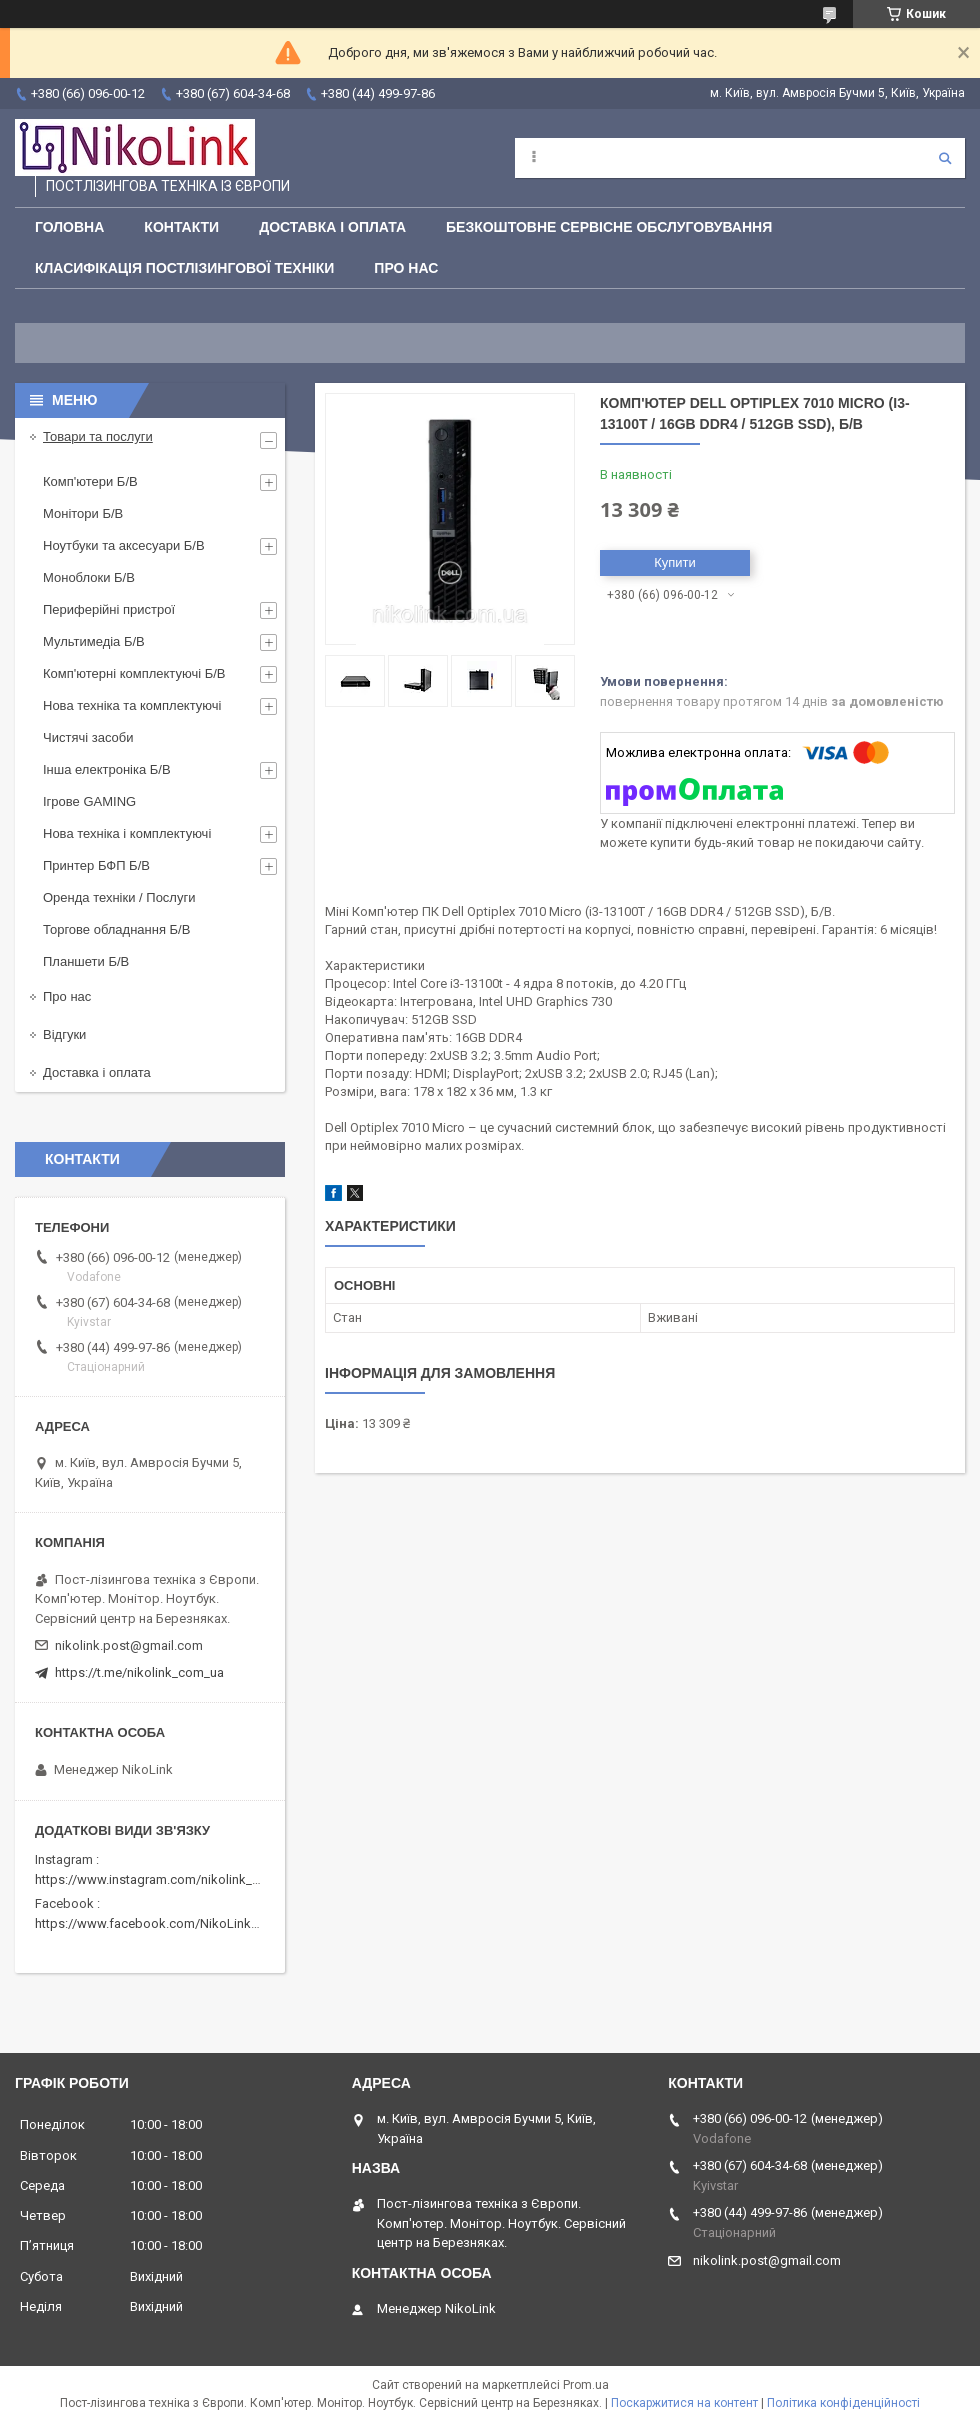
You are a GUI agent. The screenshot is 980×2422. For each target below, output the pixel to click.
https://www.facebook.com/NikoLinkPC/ (153, 1923)
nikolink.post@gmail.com (129, 1645)
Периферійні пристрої (109, 609)
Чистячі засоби (88, 737)
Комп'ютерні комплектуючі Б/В (134, 673)
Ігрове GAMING (89, 801)
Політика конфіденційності (843, 2403)
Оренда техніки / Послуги (119, 897)
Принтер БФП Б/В (96, 865)
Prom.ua (586, 2385)
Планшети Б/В (86, 961)
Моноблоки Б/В (89, 577)
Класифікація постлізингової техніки (184, 268)
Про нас (406, 268)
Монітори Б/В (83, 513)
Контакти (181, 227)
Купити (675, 562)
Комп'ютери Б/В (90, 481)
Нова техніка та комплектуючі (132, 705)
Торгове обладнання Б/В (116, 929)
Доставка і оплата (332, 227)
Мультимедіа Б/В (94, 641)
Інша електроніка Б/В (107, 769)
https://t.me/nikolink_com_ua (139, 1672)
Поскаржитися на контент (684, 2403)
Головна (69, 227)
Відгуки (64, 1034)
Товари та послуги (98, 436)
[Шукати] (945, 158)
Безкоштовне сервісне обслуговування (609, 227)
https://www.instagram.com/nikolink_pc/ (153, 1879)
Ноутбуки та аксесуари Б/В (124, 545)
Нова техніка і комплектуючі (127, 833)
